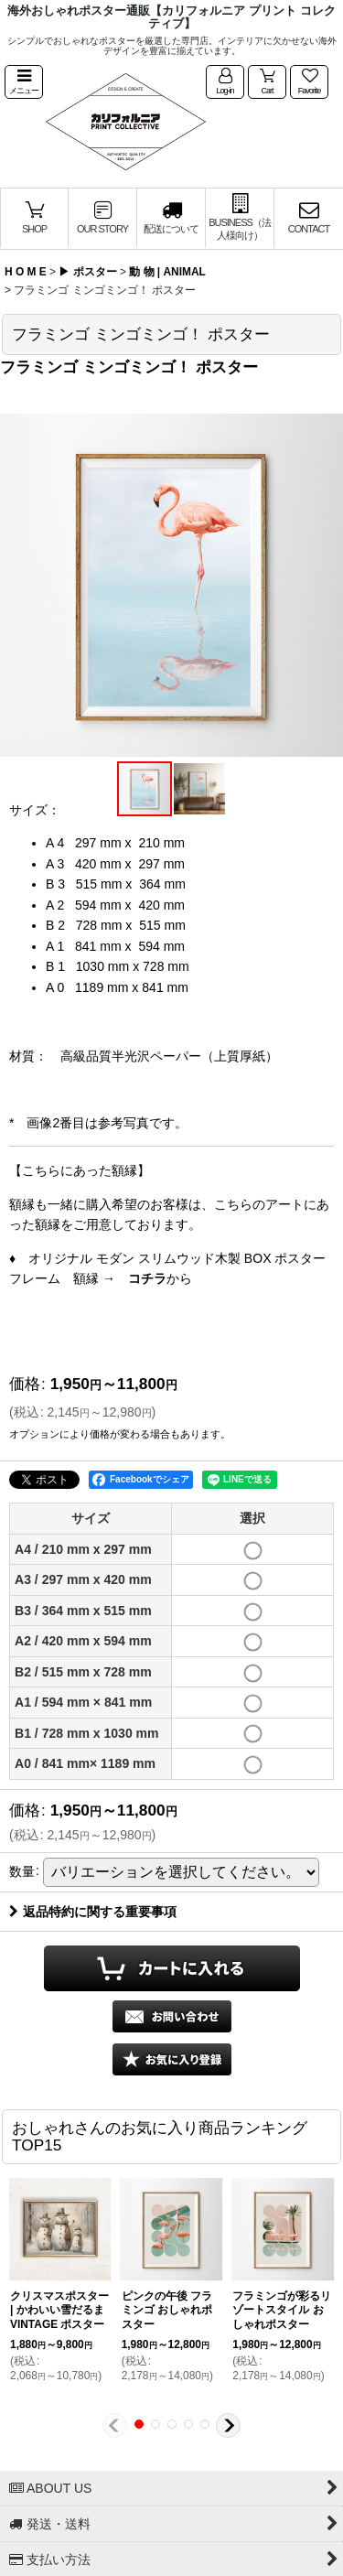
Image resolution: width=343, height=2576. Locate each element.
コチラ (147, 1278)
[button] (24, 82)
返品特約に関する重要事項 (93, 1911)
